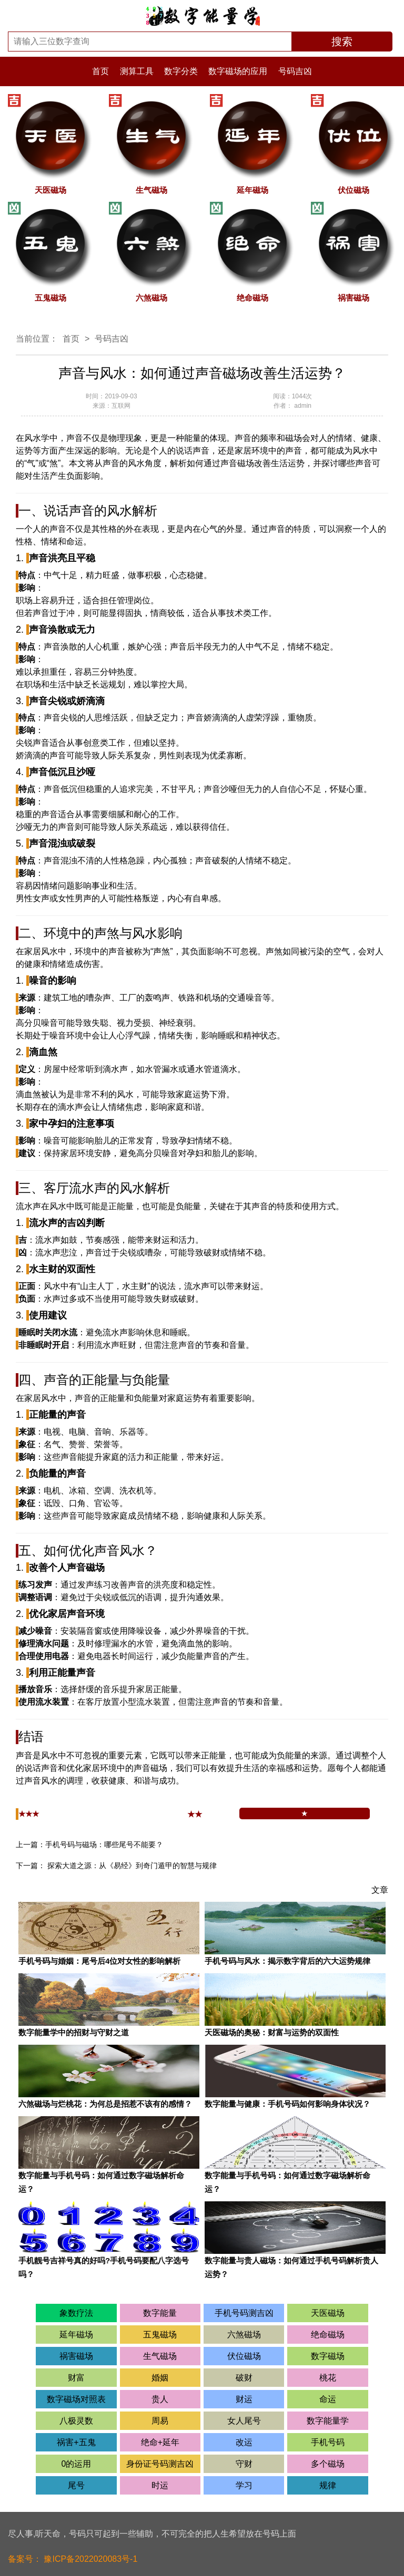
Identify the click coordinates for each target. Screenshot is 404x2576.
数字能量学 (328, 2420)
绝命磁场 (328, 2334)
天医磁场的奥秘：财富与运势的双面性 (272, 2032)
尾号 (76, 2485)
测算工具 (138, 71)
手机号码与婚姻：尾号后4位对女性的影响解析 (99, 1960)
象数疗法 (76, 2313)
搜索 (341, 41)
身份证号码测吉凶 (160, 2463)
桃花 (327, 2377)
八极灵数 (76, 2420)
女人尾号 (244, 2420)
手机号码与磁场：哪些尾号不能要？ (104, 1844)
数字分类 (182, 71)
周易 (160, 2420)
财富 (76, 2377)
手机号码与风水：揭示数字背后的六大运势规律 (287, 1960)
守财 (244, 2463)
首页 (100, 71)
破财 (244, 2377)
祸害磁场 (76, 2356)
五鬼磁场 (160, 2334)
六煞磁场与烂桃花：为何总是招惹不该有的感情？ (105, 2103)
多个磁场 (328, 2463)
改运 (244, 2442)
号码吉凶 (295, 71)
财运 (244, 2399)
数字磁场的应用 (238, 71)
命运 (327, 2399)
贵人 (160, 2399)
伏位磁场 (244, 2356)
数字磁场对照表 (76, 2399)
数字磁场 (328, 2356)
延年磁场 (76, 2334)
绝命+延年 (160, 2442)
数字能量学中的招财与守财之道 (73, 2032)
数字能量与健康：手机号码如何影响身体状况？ (287, 2103)
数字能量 (160, 2313)
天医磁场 (328, 2313)
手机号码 (328, 2442)
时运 (160, 2485)
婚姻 (160, 2377)
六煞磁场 (244, 2334)
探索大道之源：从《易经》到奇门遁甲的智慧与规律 (132, 1865)
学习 (244, 2485)
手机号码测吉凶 (244, 2313)
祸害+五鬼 (76, 2442)
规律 (327, 2485)
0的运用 (77, 2463)
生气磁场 (160, 2356)
